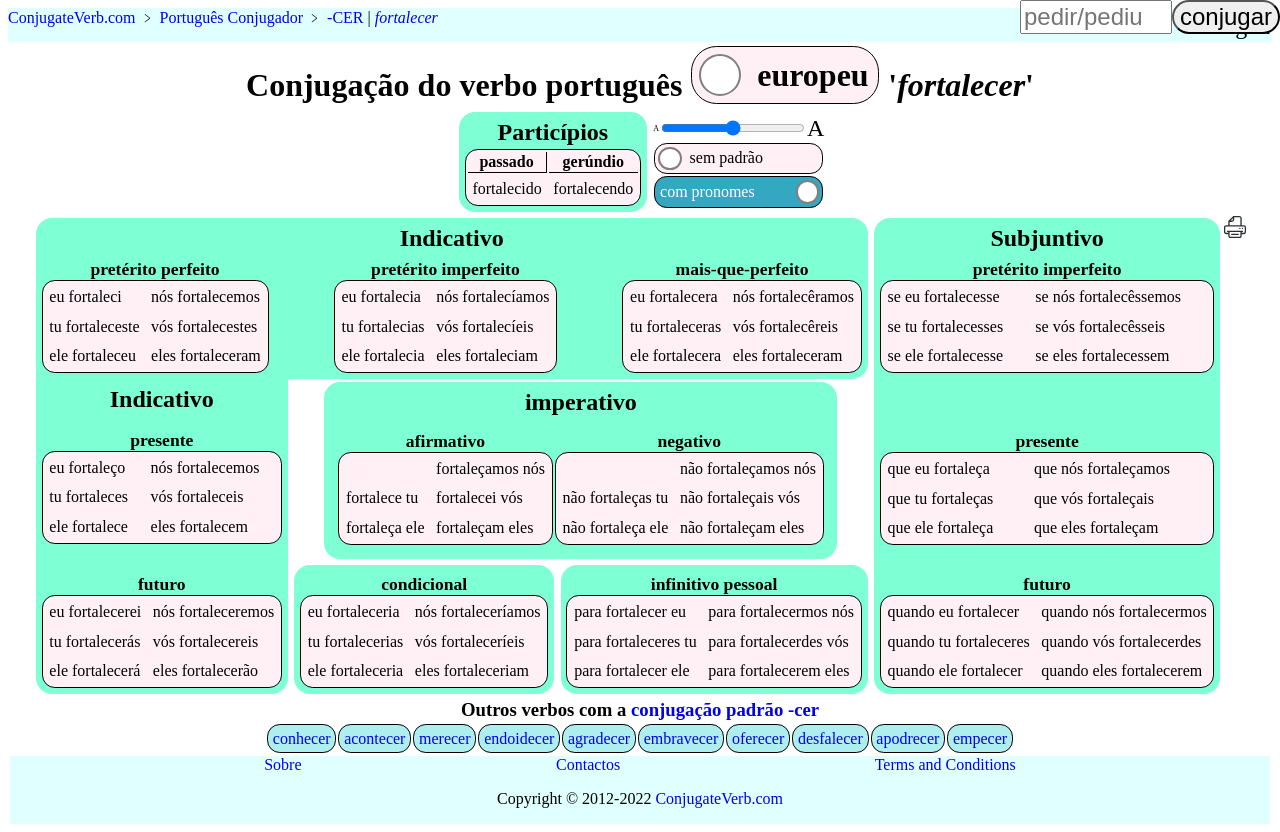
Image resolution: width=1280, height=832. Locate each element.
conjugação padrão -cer (725, 709)
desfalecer (830, 738)
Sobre (282, 764)
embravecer (681, 738)
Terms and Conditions (945, 764)
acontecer (374, 738)
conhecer (302, 738)
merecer (445, 738)
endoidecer (519, 738)
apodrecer (907, 738)
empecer (980, 738)
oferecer (758, 738)
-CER (345, 17)
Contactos (588, 764)
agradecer (599, 738)
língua (737, 26)
